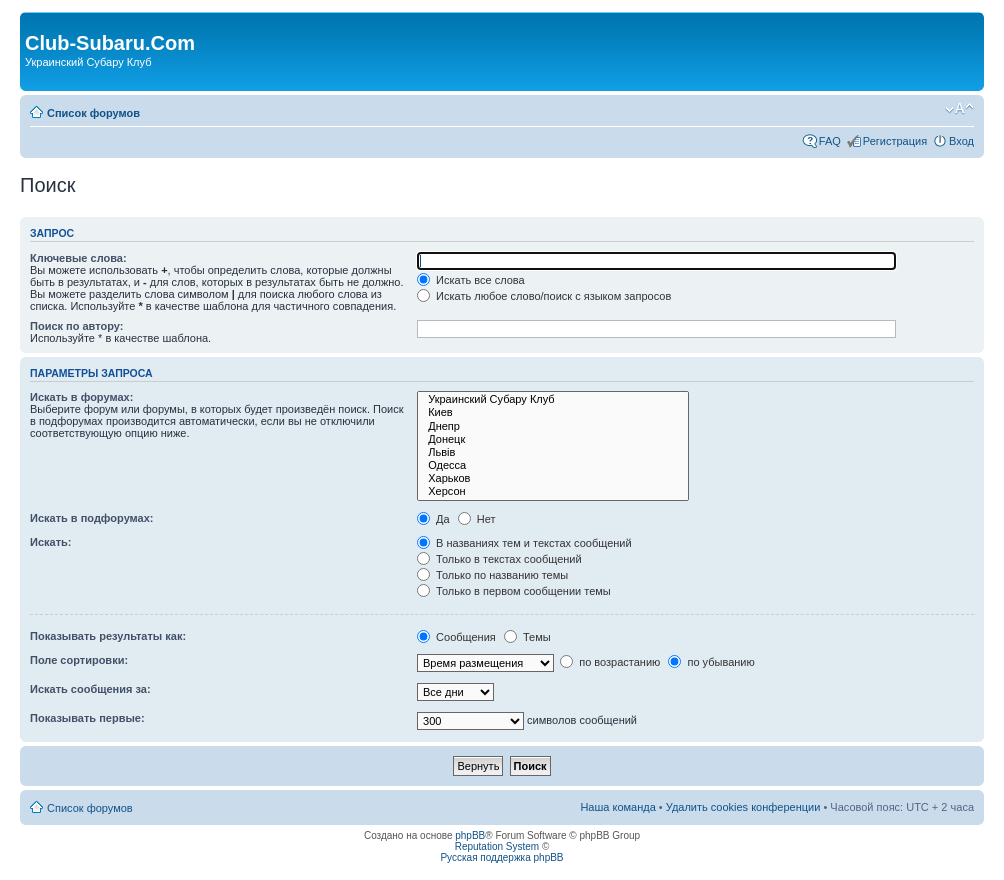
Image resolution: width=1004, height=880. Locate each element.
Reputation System (497, 846)
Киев (553, 412)
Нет (477, 519)
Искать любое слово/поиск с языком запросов (544, 296)
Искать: (50, 542)
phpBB (470, 835)
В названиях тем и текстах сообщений (524, 543)
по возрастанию (610, 662)
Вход (961, 141)
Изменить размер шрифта (959, 109)
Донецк (553, 439)
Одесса (553, 465)
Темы (527, 637)
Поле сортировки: (79, 660)
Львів (553, 452)
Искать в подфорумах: (92, 518)
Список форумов (93, 113)
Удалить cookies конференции (743, 807)
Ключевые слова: (78, 258)
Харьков (553, 478)
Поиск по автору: (76, 326)
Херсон (553, 491)
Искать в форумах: (81, 397)
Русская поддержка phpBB (501, 857)
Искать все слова (471, 280)
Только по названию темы (492, 575)
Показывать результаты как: (108, 636)
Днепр (553, 426)
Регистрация (895, 141)
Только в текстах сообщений (499, 559)
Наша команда (617, 807)
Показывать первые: (87, 718)
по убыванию (711, 662)
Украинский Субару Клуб (553, 399)
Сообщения (456, 637)
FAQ (830, 141)
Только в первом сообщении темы (514, 591)
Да (433, 519)
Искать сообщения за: (90, 689)
